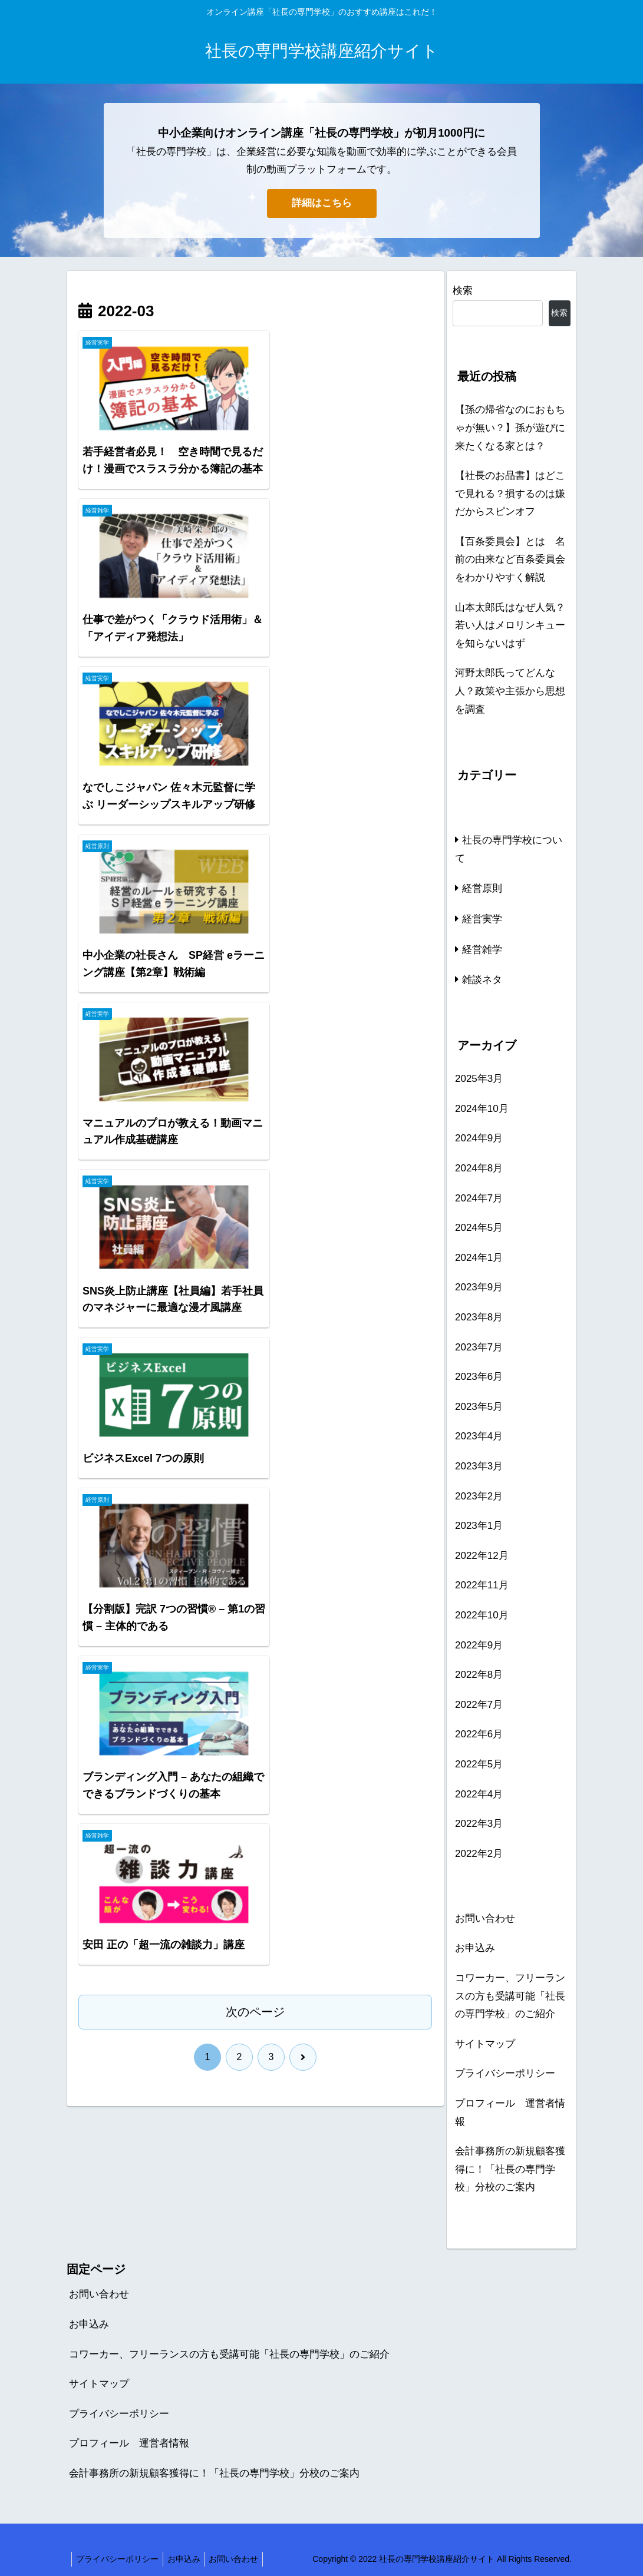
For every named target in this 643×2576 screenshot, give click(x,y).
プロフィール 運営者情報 (510, 2112)
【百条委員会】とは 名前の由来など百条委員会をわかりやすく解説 (510, 559)
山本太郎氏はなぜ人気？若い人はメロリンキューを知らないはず (510, 625)
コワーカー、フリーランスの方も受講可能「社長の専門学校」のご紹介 (510, 1995)
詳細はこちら (322, 202)
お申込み (475, 1947)
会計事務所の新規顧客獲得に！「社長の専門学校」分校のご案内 (510, 2169)
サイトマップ (485, 2043)
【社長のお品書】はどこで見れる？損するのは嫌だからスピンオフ (510, 493)
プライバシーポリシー (505, 2073)
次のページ (255, 923)
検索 (463, 290)
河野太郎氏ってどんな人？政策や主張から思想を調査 (510, 690)
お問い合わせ (485, 1918)
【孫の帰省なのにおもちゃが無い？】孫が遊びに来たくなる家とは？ (510, 427)
